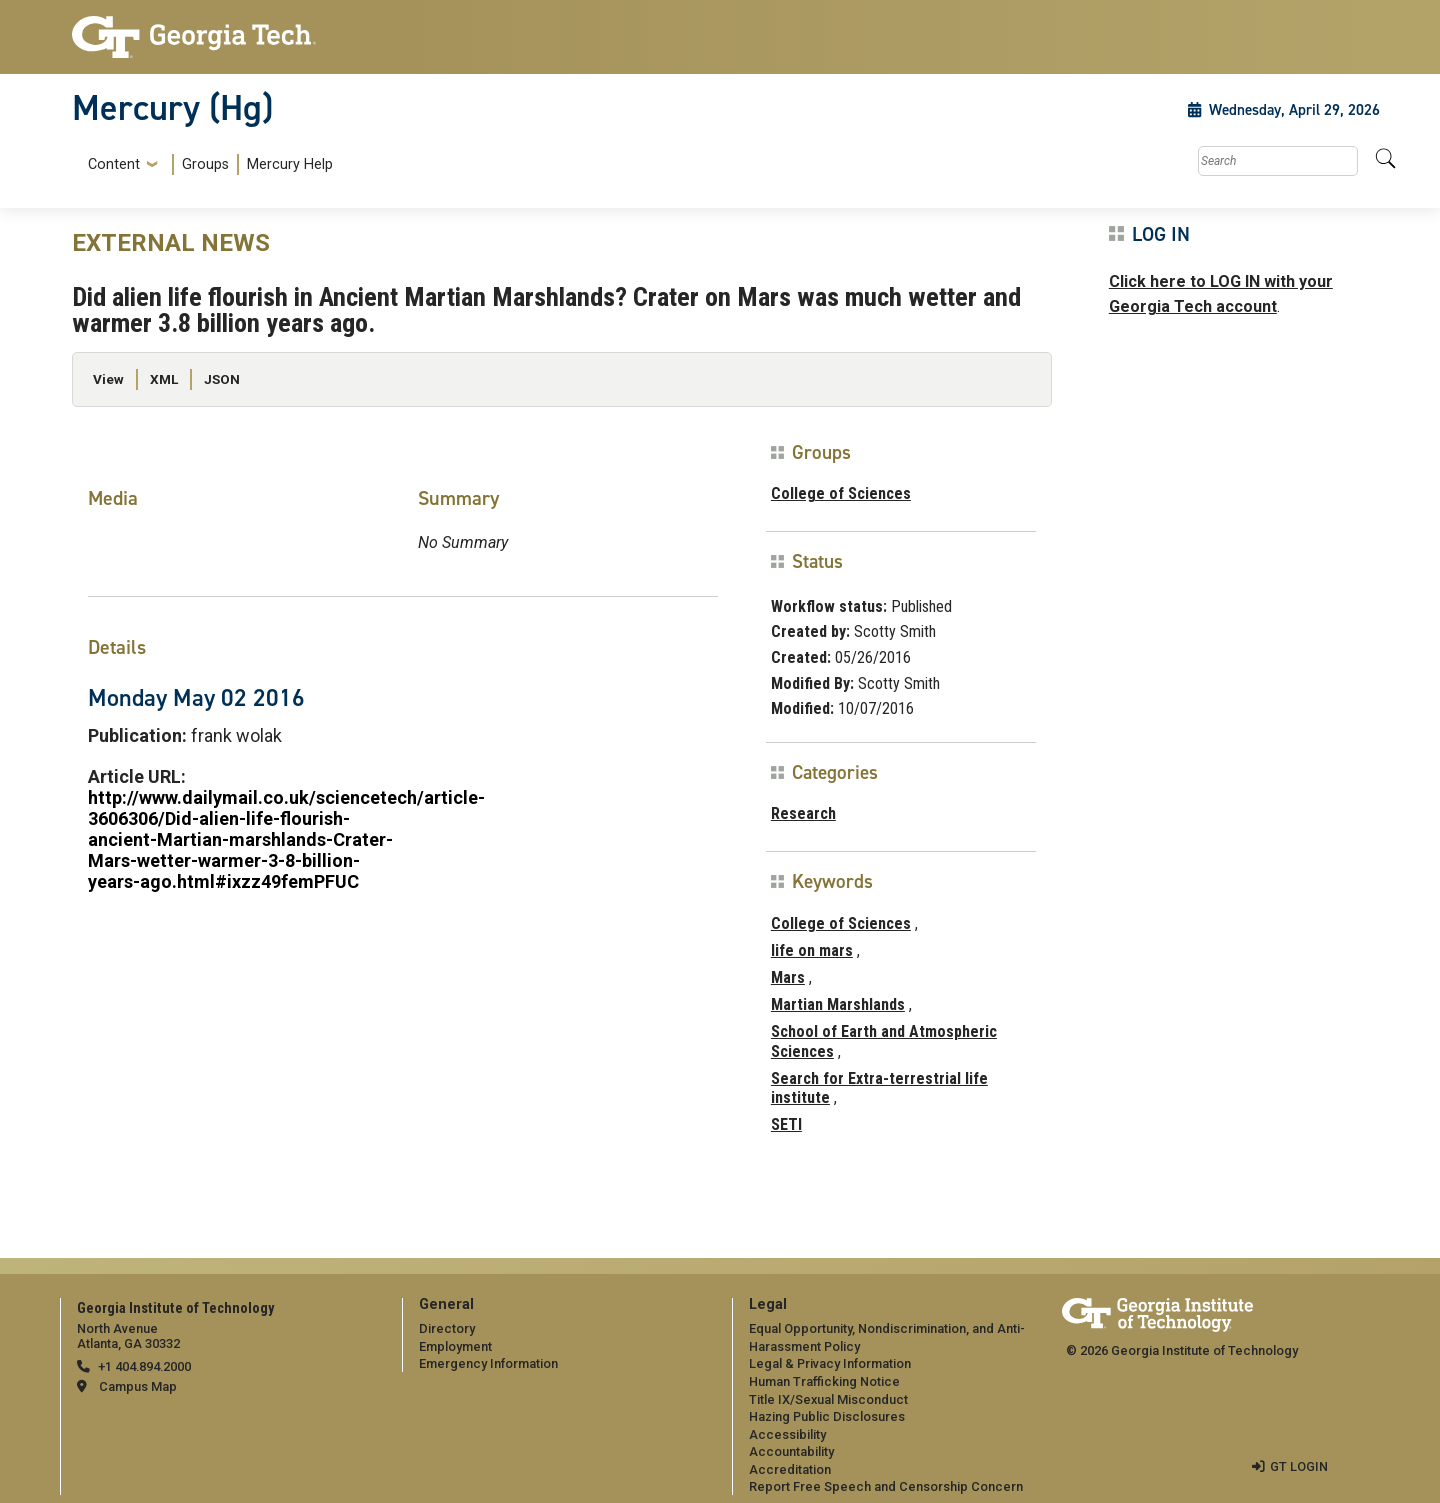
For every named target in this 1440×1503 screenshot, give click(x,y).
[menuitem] (206, 164)
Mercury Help (290, 164)
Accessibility (787, 1434)
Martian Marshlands (838, 1004)
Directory (447, 1328)
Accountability (791, 1451)
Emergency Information (488, 1363)
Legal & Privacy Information (830, 1363)
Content (114, 165)
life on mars (812, 950)
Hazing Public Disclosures (827, 1416)
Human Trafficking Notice (824, 1381)
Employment (455, 1346)
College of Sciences (841, 493)
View (108, 379)
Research (803, 813)
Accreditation (790, 1469)
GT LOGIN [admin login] (1299, 1466)
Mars (788, 977)
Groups (205, 164)
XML (164, 379)
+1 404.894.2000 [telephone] (144, 1366)
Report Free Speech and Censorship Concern (886, 1486)
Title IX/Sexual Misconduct (828, 1399)
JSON (222, 379)
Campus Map (138, 1386)
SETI (786, 1124)
